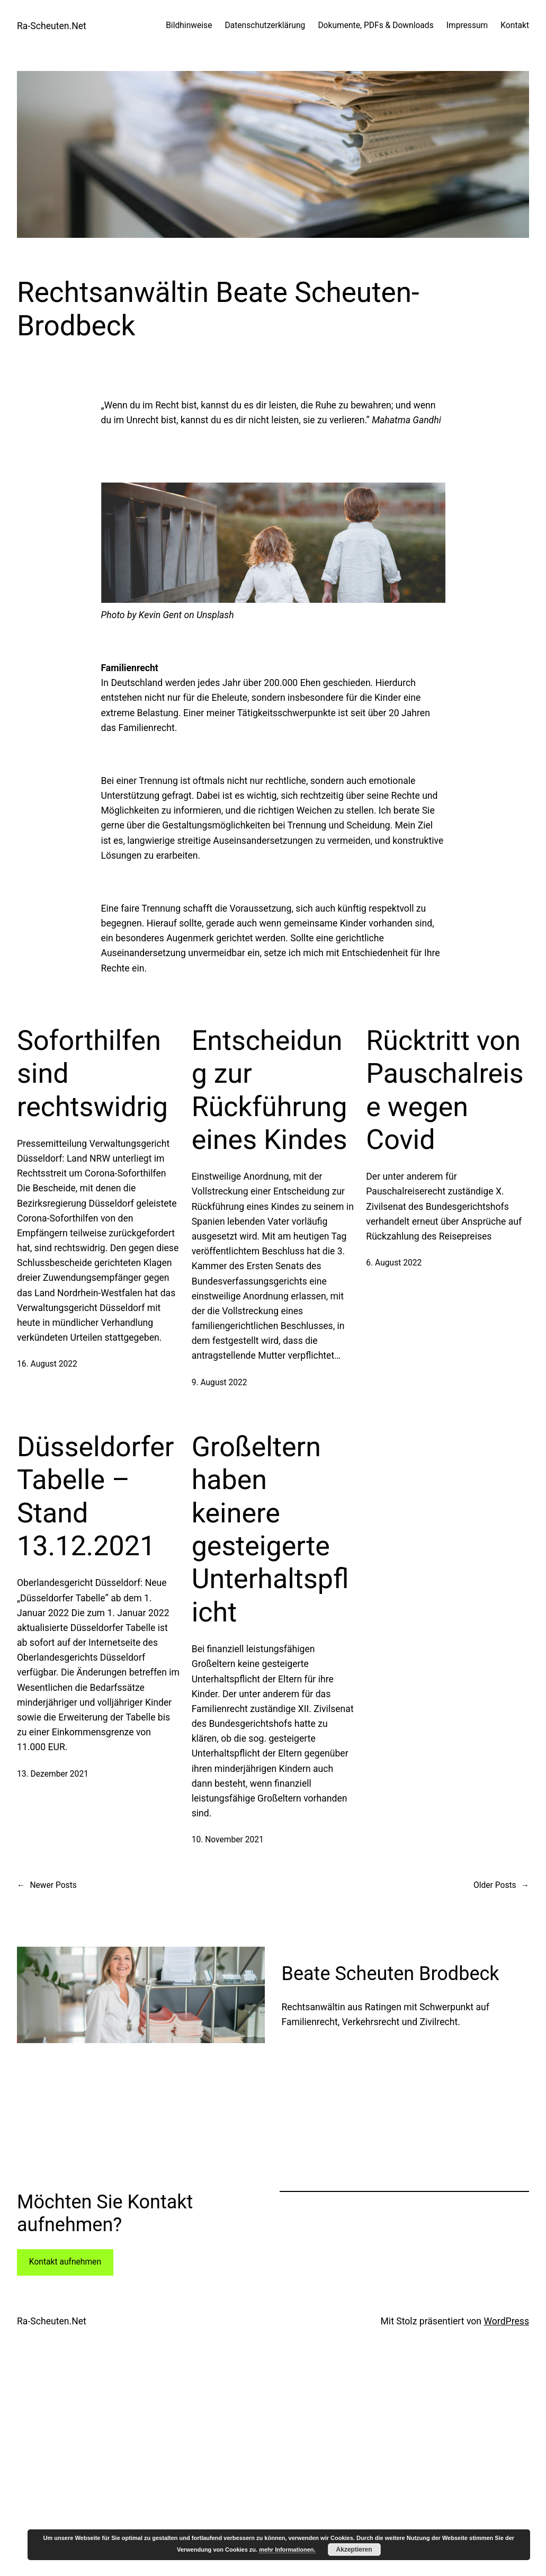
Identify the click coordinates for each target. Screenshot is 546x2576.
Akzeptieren (354, 2549)
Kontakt (514, 25)
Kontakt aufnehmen (65, 2262)
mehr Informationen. (287, 2549)
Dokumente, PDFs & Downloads (375, 25)
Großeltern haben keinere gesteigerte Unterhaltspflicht (270, 1529)
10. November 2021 (228, 1839)
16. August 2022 (47, 1364)
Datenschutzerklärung (265, 25)
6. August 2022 (394, 1263)
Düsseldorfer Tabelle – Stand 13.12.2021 (95, 1496)
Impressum (467, 25)
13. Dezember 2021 (52, 1774)
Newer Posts (47, 1885)
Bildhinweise (189, 25)
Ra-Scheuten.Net (51, 26)
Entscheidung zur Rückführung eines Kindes (269, 1090)
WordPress (506, 2321)
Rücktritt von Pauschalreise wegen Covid (444, 1090)
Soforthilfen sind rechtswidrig (92, 1073)
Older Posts (501, 1885)
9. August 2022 (219, 1382)
